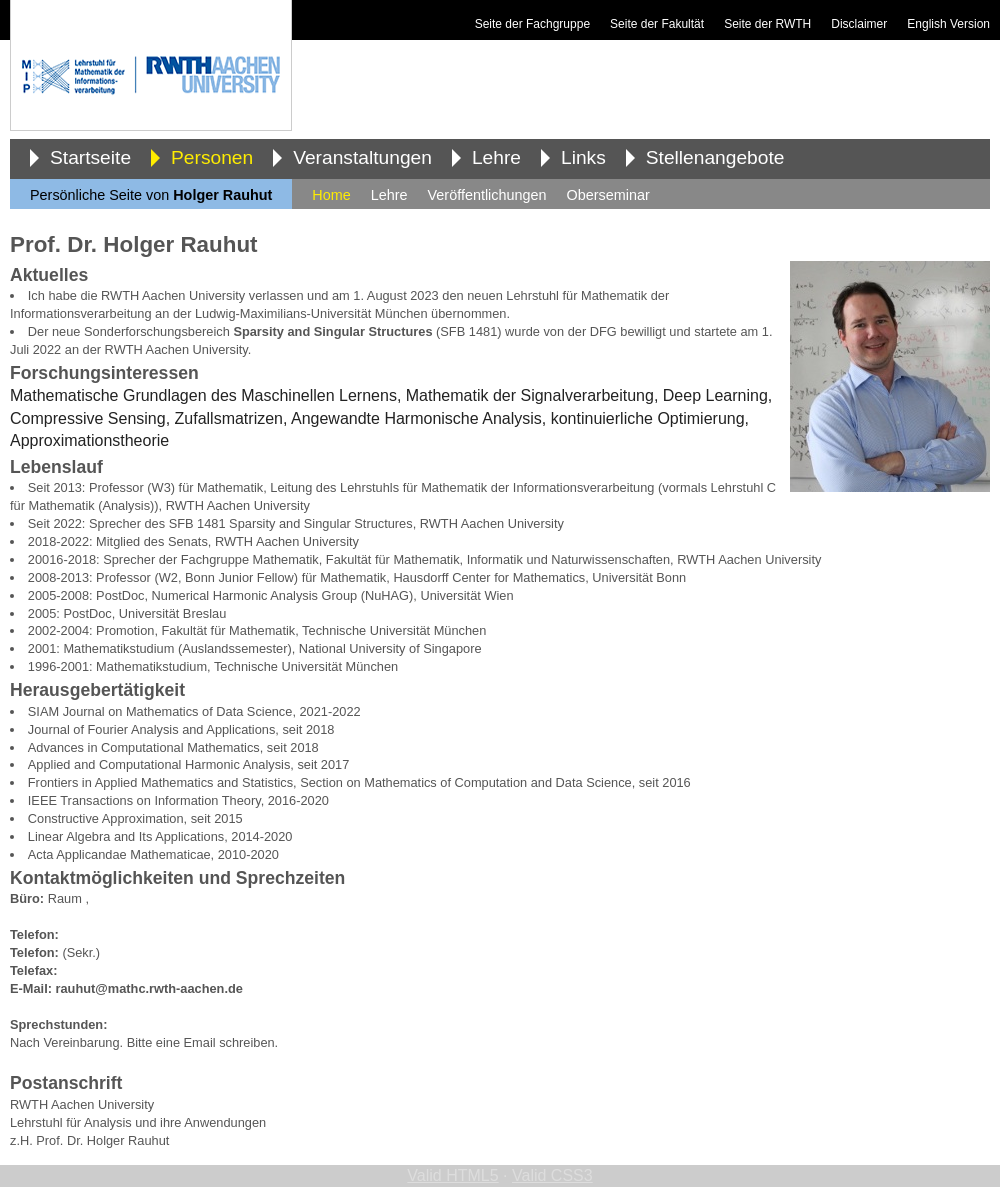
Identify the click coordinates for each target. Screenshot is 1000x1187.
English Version (948, 24)
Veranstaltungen (362, 157)
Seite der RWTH (767, 24)
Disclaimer (859, 24)
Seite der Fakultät (657, 24)
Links (583, 157)
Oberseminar (608, 195)
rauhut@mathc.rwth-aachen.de (149, 988)
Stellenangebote (715, 157)
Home (331, 195)
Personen (212, 157)
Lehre (496, 157)
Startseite (90, 157)
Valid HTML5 (452, 1175)
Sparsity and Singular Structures (332, 331)
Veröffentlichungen (487, 195)
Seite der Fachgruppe (532, 24)
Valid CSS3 (552, 1175)
